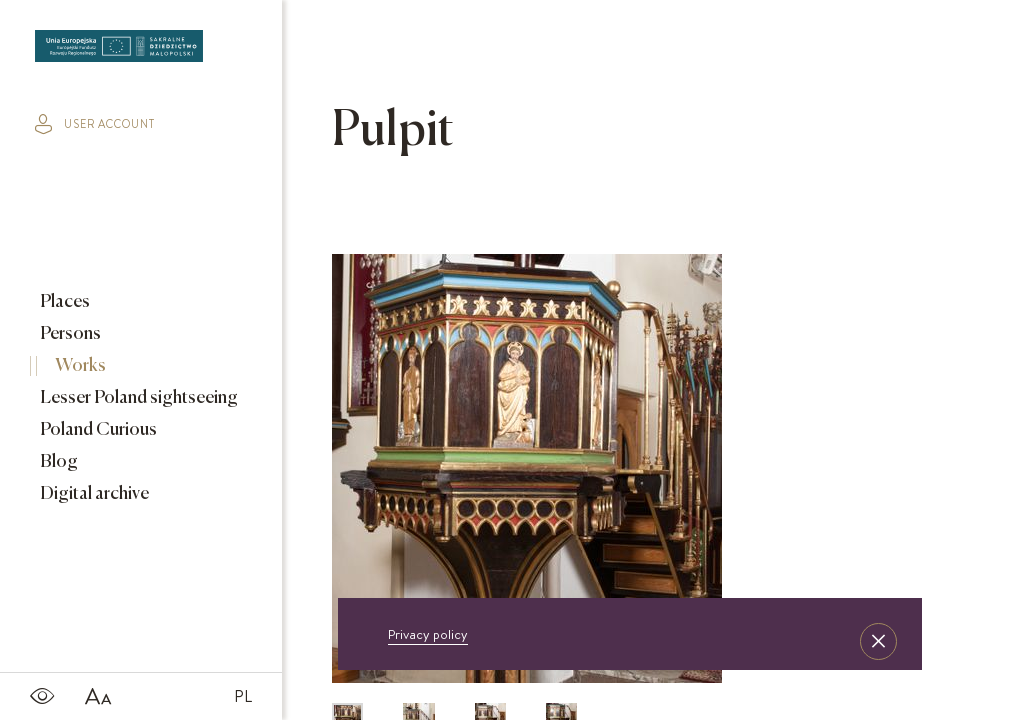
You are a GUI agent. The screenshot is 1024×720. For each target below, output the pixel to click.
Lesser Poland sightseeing (137, 398)
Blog (57, 462)
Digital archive (93, 494)
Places (63, 302)
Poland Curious (97, 430)
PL (243, 696)
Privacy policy (428, 634)
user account (95, 124)
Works (79, 366)
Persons (69, 334)
